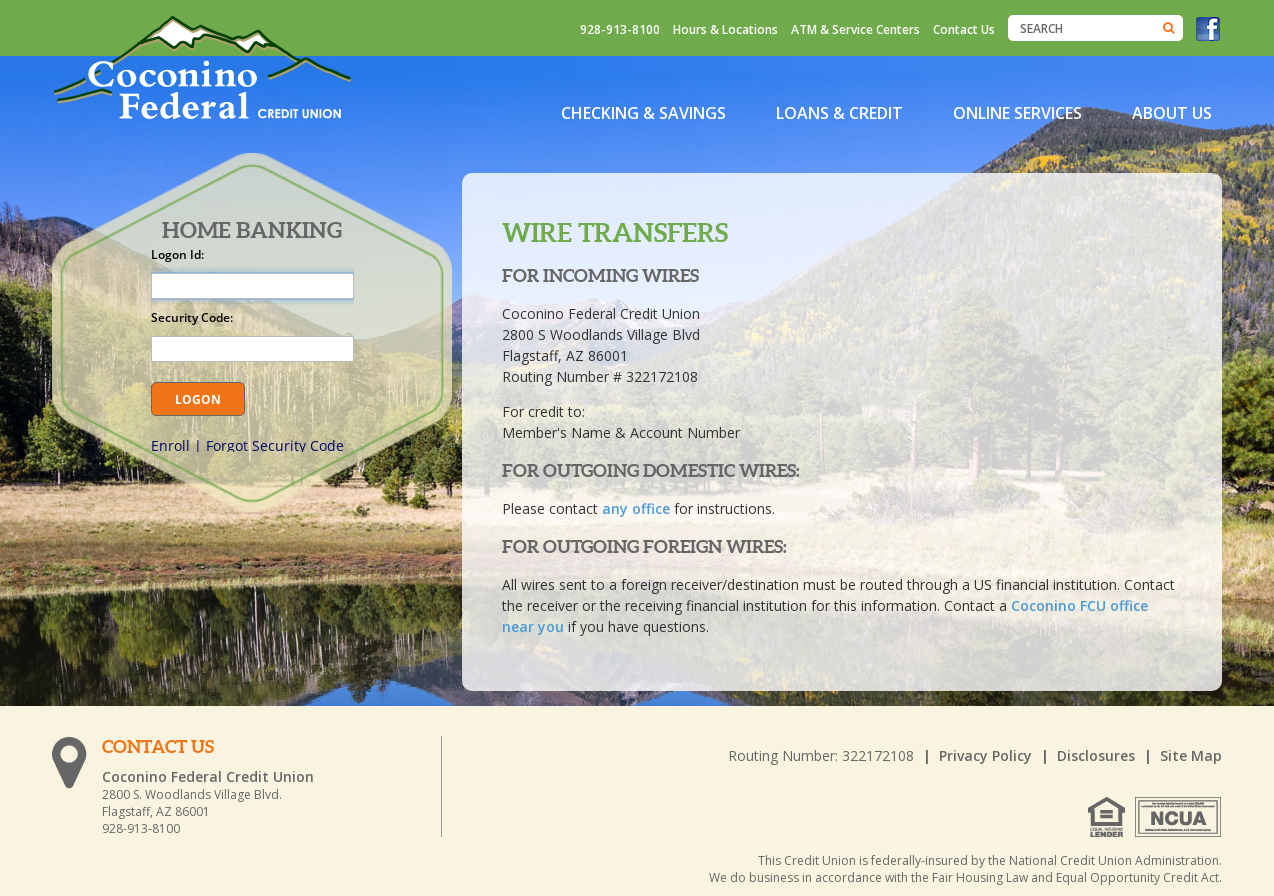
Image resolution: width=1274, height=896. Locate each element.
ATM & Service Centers (855, 29)
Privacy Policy (985, 755)
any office (636, 508)
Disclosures (1096, 755)
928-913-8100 (620, 29)
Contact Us (964, 29)
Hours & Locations (725, 29)
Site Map (1191, 755)
